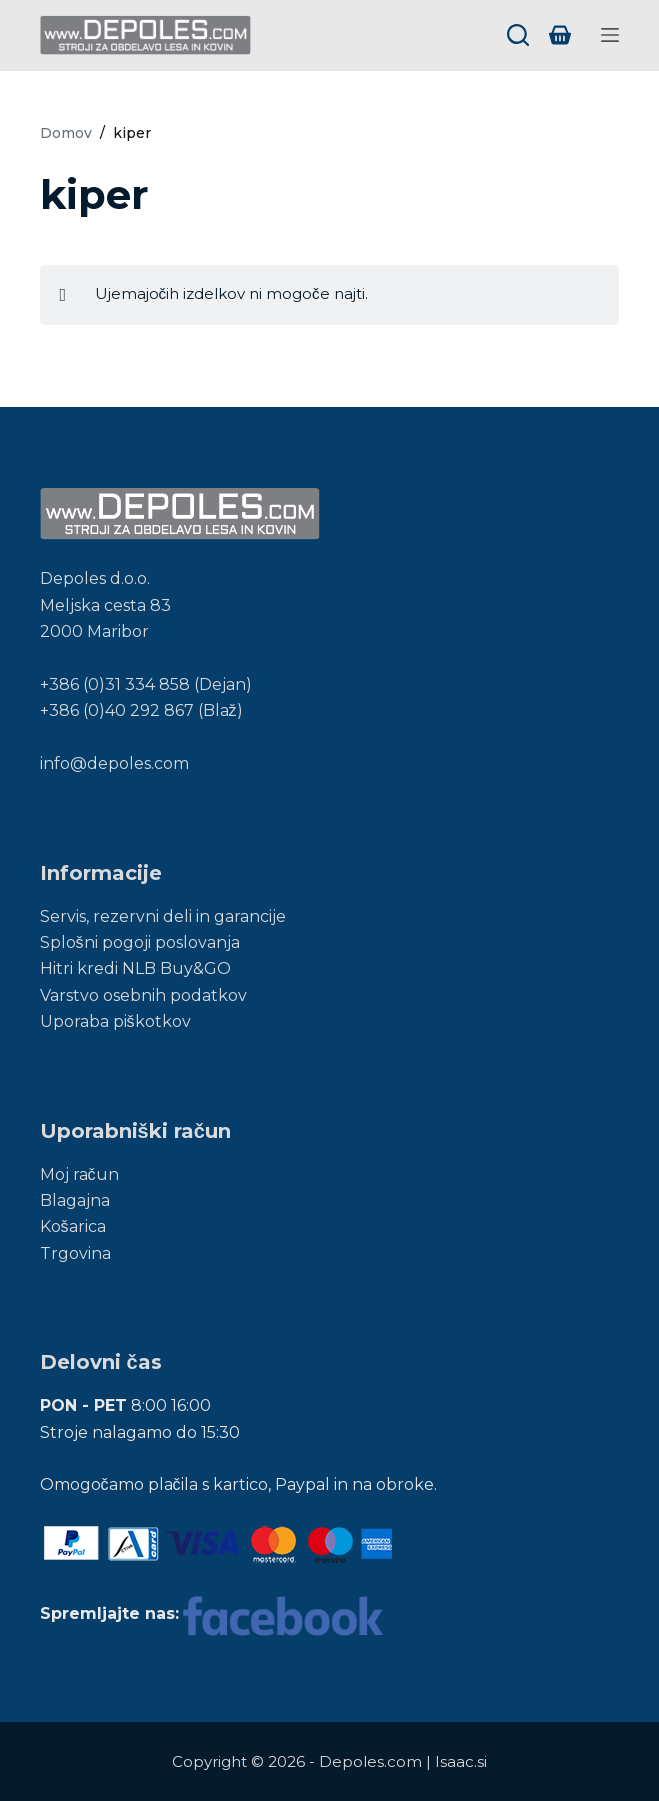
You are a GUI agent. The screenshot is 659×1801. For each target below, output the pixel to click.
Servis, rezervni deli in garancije (163, 916)
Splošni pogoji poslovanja (140, 942)
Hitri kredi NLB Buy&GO (135, 968)
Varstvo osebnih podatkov (143, 995)
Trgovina (75, 1253)
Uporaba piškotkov (115, 1021)
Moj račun (79, 1174)
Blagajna (75, 1200)
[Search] (518, 35)
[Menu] (610, 35)
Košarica (73, 1226)
